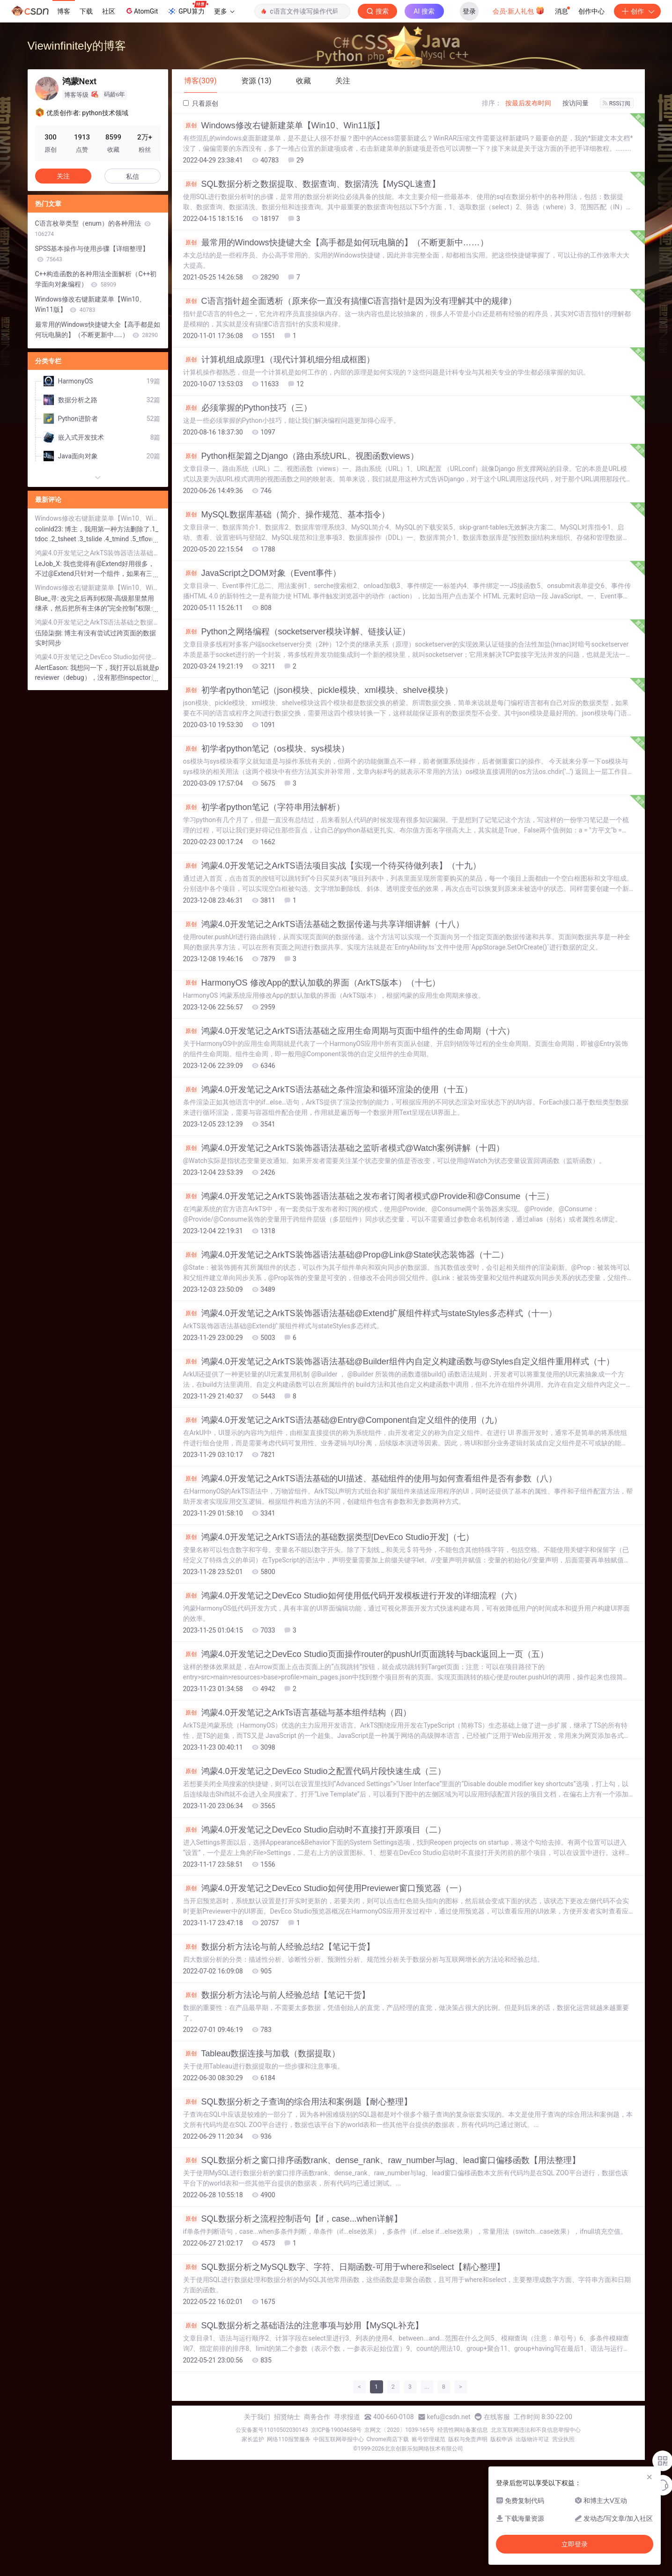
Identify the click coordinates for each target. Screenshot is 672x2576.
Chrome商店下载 (388, 2439)
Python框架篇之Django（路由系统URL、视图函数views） (301, 456)
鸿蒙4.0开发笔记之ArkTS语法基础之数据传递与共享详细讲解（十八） (323, 924)
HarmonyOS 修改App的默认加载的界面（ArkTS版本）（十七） (311, 982)
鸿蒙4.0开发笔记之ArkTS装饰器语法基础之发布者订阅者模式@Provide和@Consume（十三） (368, 1196)
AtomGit (141, 11)
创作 (637, 11)
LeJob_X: (49, 563)
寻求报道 (347, 2417)
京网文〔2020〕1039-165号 (399, 2430)
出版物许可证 (532, 2439)
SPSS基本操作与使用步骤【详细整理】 (92, 254)
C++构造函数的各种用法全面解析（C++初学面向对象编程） (96, 279)
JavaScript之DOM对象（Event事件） (262, 573)
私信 (132, 176)
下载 (86, 11)
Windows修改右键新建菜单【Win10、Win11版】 (283, 125)
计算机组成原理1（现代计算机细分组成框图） (279, 359)
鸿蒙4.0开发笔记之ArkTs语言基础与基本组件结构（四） (297, 1712)
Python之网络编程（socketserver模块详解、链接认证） (296, 631)
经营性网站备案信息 (462, 2430)
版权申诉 (501, 2439)
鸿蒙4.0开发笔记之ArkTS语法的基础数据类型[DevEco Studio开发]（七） (328, 1537)
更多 (224, 11)
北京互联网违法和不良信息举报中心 (536, 2430)
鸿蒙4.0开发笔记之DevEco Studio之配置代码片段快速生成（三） (314, 1771)
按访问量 (575, 103)
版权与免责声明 (467, 2439)
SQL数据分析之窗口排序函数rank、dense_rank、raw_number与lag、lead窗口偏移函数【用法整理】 (381, 2160)
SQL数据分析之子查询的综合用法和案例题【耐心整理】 (297, 2101)
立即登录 (574, 2544)
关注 (63, 176)
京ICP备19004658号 (336, 2430)
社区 (108, 11)
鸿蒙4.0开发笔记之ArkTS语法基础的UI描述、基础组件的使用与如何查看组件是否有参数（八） (370, 1478)
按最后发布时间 (528, 103)
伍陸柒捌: (50, 633)
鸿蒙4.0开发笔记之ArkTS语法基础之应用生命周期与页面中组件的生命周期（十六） (349, 1031)
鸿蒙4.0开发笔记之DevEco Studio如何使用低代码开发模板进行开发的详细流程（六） (352, 1595)
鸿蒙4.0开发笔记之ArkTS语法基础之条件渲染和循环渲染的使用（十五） (328, 1089)
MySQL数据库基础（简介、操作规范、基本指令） (286, 514)
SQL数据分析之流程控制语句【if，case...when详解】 (292, 2218)
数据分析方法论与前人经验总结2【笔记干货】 (279, 1946)
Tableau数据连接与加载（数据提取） (261, 2053)
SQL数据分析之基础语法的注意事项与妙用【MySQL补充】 (303, 2325)
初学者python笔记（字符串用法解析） (264, 807)
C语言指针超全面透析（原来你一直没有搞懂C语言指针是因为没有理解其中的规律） (350, 301)
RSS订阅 (617, 103)
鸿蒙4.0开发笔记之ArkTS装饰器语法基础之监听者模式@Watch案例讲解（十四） (344, 1148)
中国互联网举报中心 (338, 2439)
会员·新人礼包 (519, 10)
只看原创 (200, 103)
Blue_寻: (47, 598)
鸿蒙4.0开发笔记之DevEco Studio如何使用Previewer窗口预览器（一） (324, 1888)
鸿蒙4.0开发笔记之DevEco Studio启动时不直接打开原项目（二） (314, 1829)
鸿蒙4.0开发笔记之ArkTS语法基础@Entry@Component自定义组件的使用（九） (342, 1420)
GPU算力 (187, 8)
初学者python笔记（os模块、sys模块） (266, 748)
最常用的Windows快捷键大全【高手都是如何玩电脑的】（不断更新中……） (335, 242)
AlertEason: (52, 667)
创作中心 (591, 11)
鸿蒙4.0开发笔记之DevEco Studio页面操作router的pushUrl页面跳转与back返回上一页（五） (365, 1654)
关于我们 (257, 2417)
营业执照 (563, 2439)
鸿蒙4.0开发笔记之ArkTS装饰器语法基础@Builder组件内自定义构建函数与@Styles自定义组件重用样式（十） (399, 1361)
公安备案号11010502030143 (272, 2430)
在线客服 (497, 2417)
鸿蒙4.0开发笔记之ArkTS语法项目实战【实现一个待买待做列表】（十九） (332, 865)
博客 (63, 11)
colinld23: (50, 529)
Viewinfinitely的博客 (77, 45)
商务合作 (317, 2417)
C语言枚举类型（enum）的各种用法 (93, 228)
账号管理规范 (428, 2439)
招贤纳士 (287, 2417)
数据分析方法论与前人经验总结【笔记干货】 (276, 1995)
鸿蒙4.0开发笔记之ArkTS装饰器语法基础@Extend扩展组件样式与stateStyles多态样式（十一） (370, 1313)
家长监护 (253, 2439)
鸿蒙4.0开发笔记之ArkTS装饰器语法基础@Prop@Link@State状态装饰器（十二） (346, 1254)
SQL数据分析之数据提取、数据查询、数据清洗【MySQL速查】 (311, 184)
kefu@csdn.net (449, 2417)
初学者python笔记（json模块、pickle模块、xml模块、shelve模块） (318, 690)
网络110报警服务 (288, 2439)
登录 (469, 11)
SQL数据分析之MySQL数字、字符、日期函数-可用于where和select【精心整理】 (344, 2267)
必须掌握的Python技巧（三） (247, 407)
